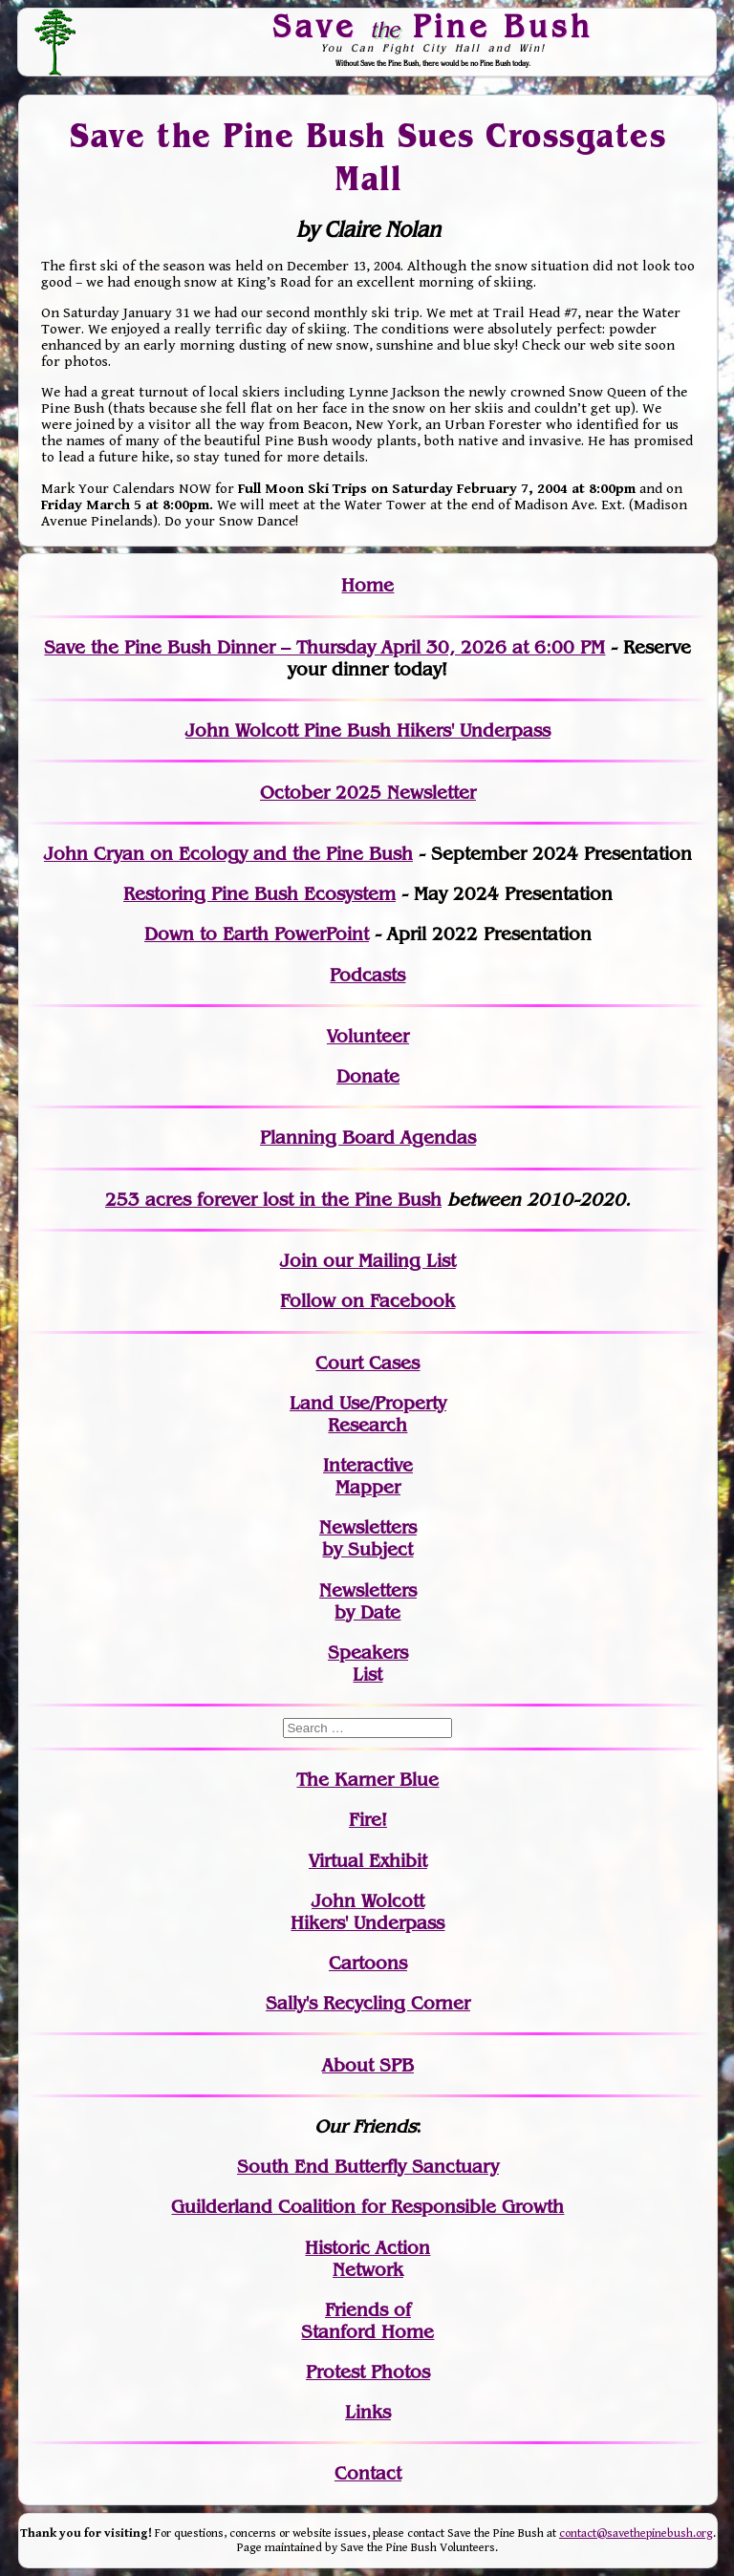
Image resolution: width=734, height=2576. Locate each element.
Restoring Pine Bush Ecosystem (259, 894)
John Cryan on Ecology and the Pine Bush (228, 854)
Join (298, 1261)
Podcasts (367, 975)
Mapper (367, 1487)
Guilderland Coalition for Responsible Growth (367, 2207)
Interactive (368, 1465)
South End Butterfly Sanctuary (368, 2167)
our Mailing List (386, 1261)
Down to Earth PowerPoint (256, 934)
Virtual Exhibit (368, 1861)
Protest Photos (368, 2372)
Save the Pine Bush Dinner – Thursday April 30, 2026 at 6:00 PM (324, 647)
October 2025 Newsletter (368, 793)
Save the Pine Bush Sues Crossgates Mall (368, 157)
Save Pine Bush (433, 26)
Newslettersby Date (368, 1601)
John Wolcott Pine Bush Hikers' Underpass (367, 730)
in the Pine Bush (331, 1200)
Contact (368, 2473)
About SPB (368, 2065)
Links (368, 2412)
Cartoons (368, 1963)
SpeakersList (368, 1663)
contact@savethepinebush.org (636, 2533)
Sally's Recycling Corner (368, 2003)
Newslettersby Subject (368, 1538)
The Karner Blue (367, 1780)
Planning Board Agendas (368, 1137)
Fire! (368, 1820)
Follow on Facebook (367, 1301)
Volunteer (368, 1036)
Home (367, 585)
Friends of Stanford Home (367, 2321)
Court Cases (367, 1363)
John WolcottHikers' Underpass (367, 1912)
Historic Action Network (367, 2259)
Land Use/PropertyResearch (368, 1414)
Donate (367, 1076)
